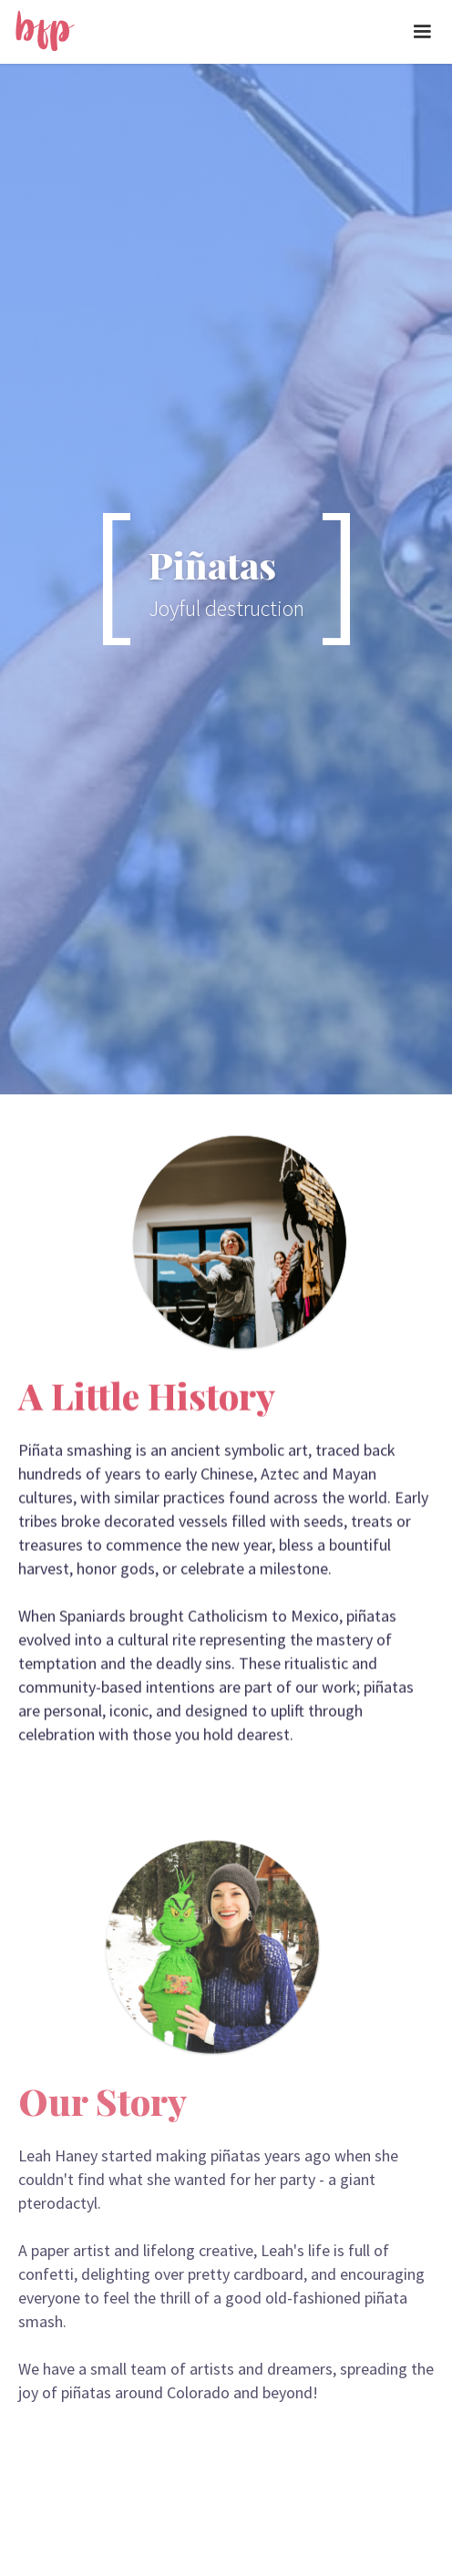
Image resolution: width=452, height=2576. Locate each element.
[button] (422, 32)
